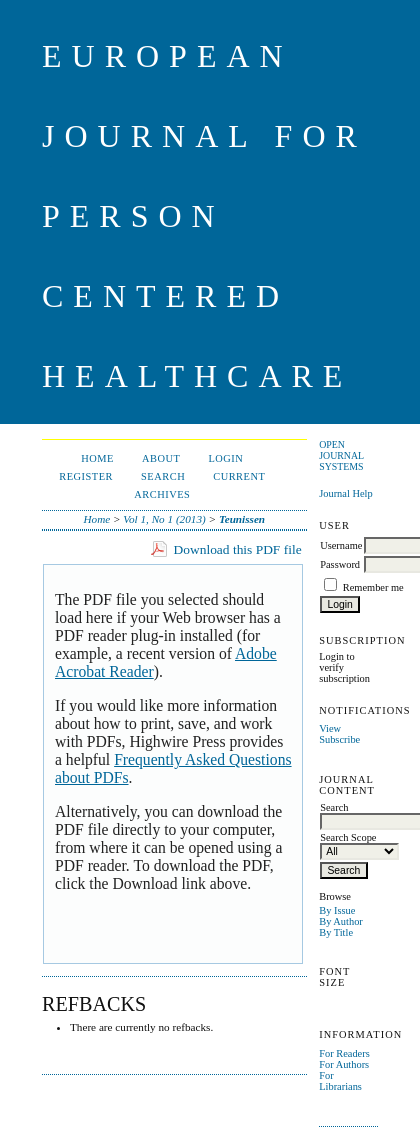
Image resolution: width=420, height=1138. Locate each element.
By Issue (337, 910)
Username (341, 545)
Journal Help (345, 493)
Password (340, 564)
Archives (162, 494)
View (330, 728)
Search (163, 476)
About (161, 458)
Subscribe (339, 739)
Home (97, 458)
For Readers (344, 1053)
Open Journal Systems (341, 455)
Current (239, 476)
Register (86, 476)
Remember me (373, 587)
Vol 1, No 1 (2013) (164, 519)
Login (225, 458)
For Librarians (340, 1081)
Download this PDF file (238, 549)
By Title (336, 932)
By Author (341, 921)
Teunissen (242, 519)
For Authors (344, 1064)
